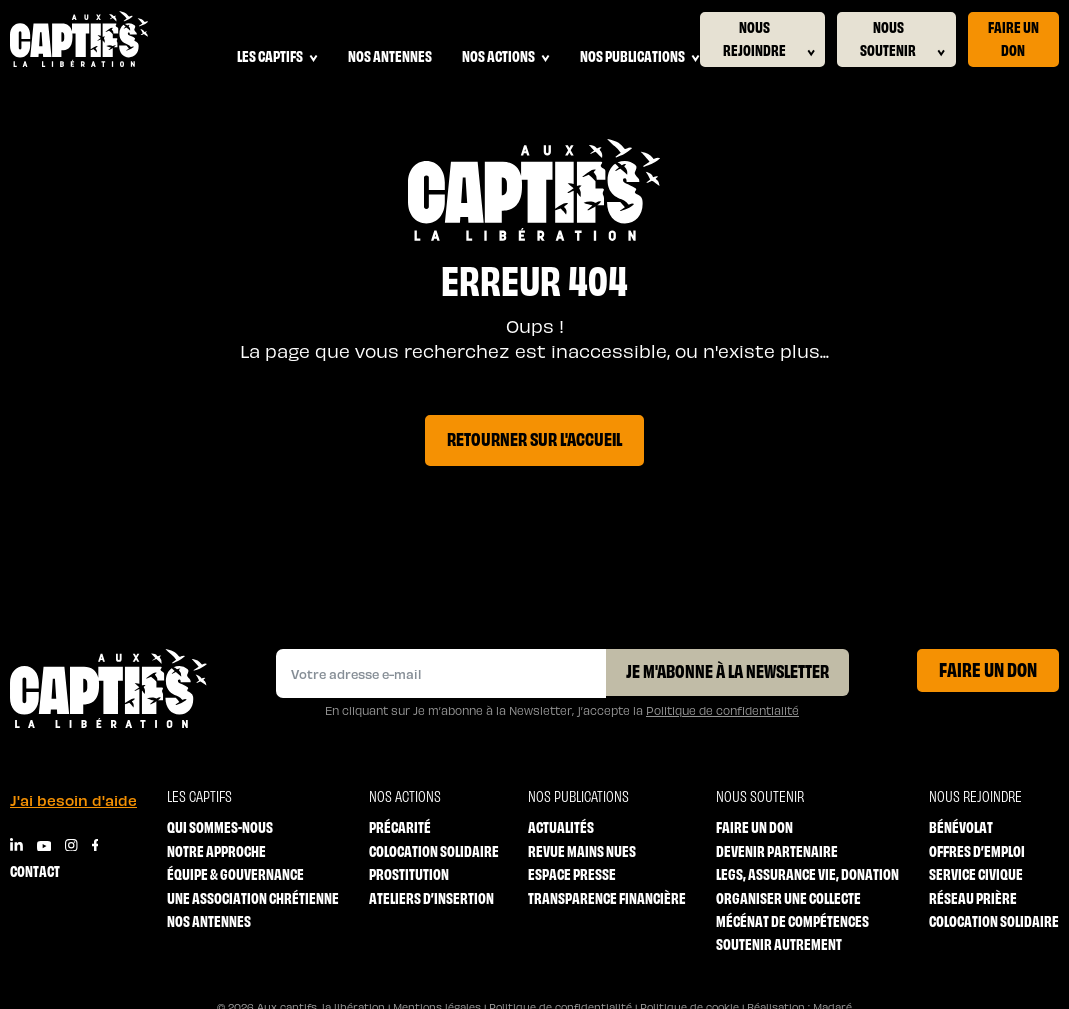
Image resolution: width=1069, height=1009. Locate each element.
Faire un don (1013, 37)
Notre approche (216, 850)
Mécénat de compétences (792, 920)
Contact (35, 870)
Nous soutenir (902, 39)
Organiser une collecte (788, 897)
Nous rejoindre (769, 39)
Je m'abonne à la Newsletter (727, 670)
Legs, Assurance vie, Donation (807, 873)
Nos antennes (390, 55)
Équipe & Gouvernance (235, 873)
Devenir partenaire (777, 850)
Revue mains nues (582, 850)
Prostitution (409, 873)
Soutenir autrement (779, 943)
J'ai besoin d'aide (73, 800)
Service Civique (976, 873)
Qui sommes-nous (220, 826)
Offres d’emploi (977, 850)
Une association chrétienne (253, 897)
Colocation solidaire (434, 850)
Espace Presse (572, 873)
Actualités (561, 826)
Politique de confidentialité (722, 710)
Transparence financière (607, 897)
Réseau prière (973, 897)
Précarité (400, 826)
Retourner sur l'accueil (534, 438)
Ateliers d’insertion (431, 897)
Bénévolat (961, 826)
